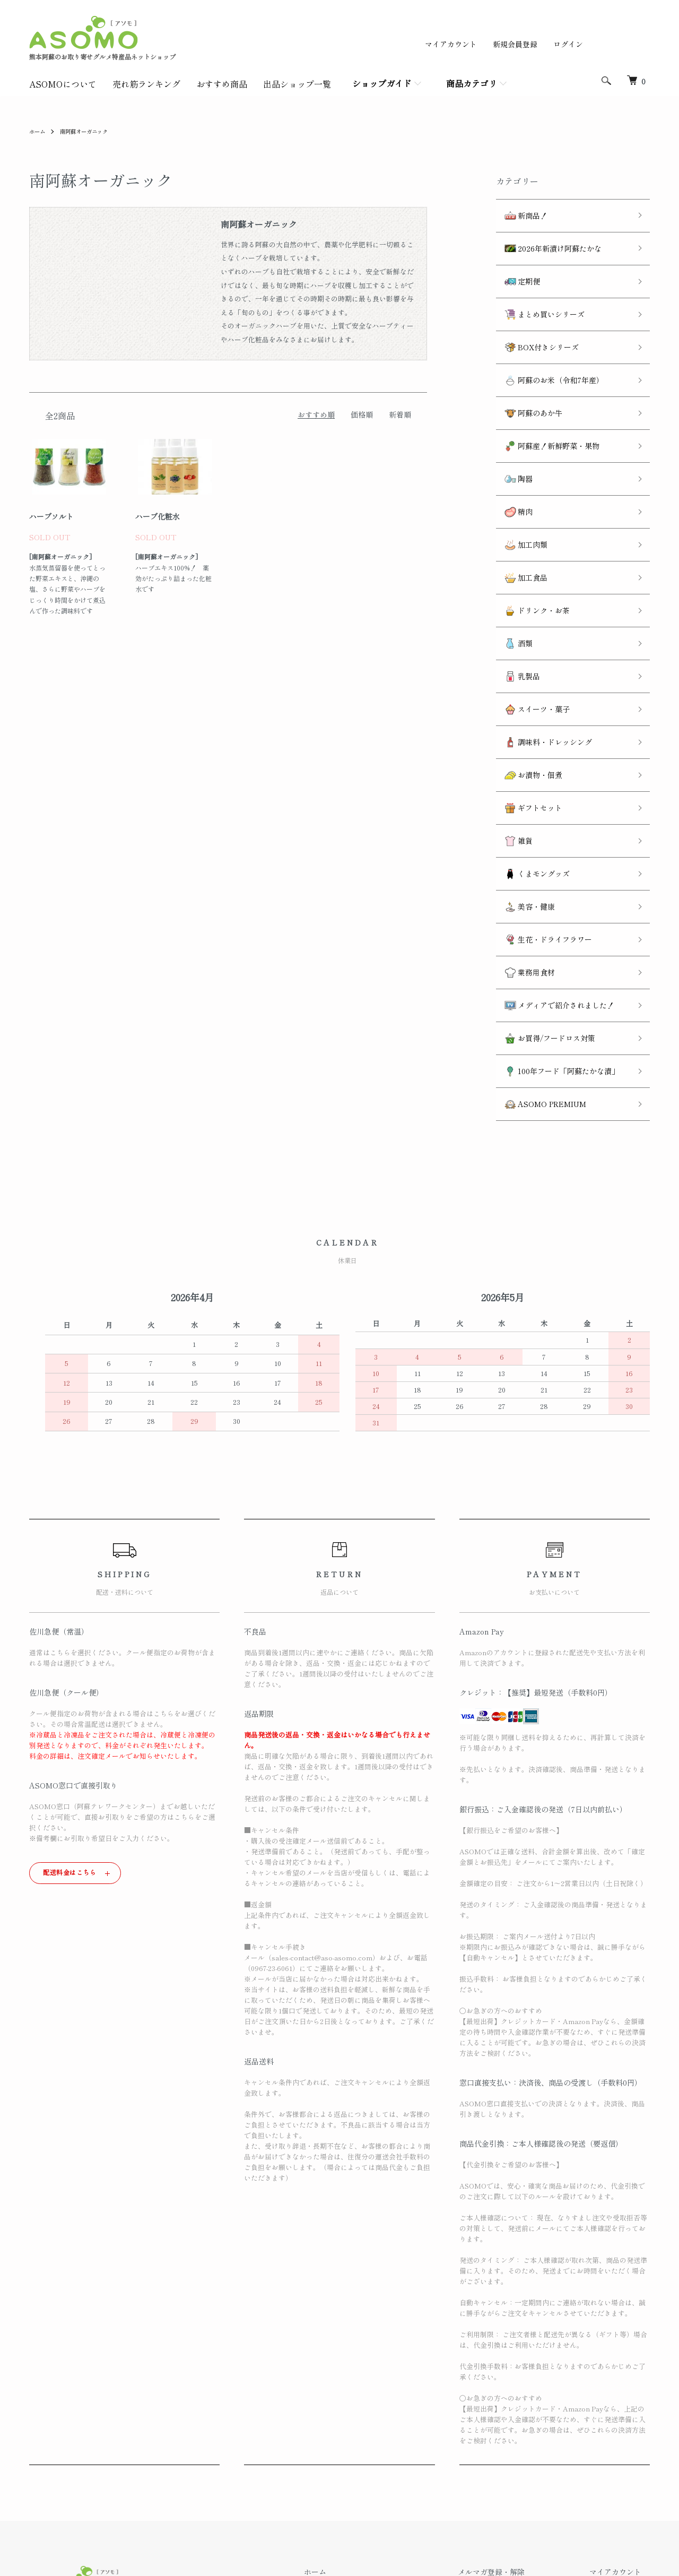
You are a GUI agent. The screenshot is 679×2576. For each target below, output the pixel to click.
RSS (490, 2423)
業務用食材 (521, 832)
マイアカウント (451, 44)
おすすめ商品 (221, 83)
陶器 (510, 428)
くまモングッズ (528, 751)
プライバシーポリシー (383, 2494)
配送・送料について (379, 2423)
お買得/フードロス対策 (541, 886)
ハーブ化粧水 (157, 516)
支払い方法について (379, 2458)
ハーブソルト (51, 516)
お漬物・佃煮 (525, 671)
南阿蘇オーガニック (91, 130)
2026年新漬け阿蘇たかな (544, 239)
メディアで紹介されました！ (551, 859)
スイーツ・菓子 (528, 617)
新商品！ (517, 212)
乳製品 (514, 589)
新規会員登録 (515, 44)
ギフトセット (525, 697)
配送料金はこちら (70, 1705)
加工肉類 (517, 482)
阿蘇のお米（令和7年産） (545, 347)
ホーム (38, 130)
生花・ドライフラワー (540, 805)
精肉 (510, 455)
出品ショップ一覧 (297, 83)
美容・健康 (521, 778)
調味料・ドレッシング (540, 644)
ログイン (568, 44)
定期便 (514, 266)
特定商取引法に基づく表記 (391, 2476)
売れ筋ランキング (146, 83)
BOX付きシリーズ (533, 320)
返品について (368, 2441)
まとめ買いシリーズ (536, 293)
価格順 (362, 414)
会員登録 (613, 2423)
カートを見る (620, 2458)
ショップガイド (382, 83)
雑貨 (510, 724)
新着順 (400, 414)
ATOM (518, 2423)
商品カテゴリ (471, 83)
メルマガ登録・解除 (516, 2405)
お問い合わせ (620, 2476)
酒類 (510, 562)
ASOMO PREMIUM (537, 940)
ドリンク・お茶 (528, 536)
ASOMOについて (63, 83)
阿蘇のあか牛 (525, 374)
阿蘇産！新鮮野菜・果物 (543, 401)
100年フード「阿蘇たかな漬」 (553, 913)
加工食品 (517, 509)
